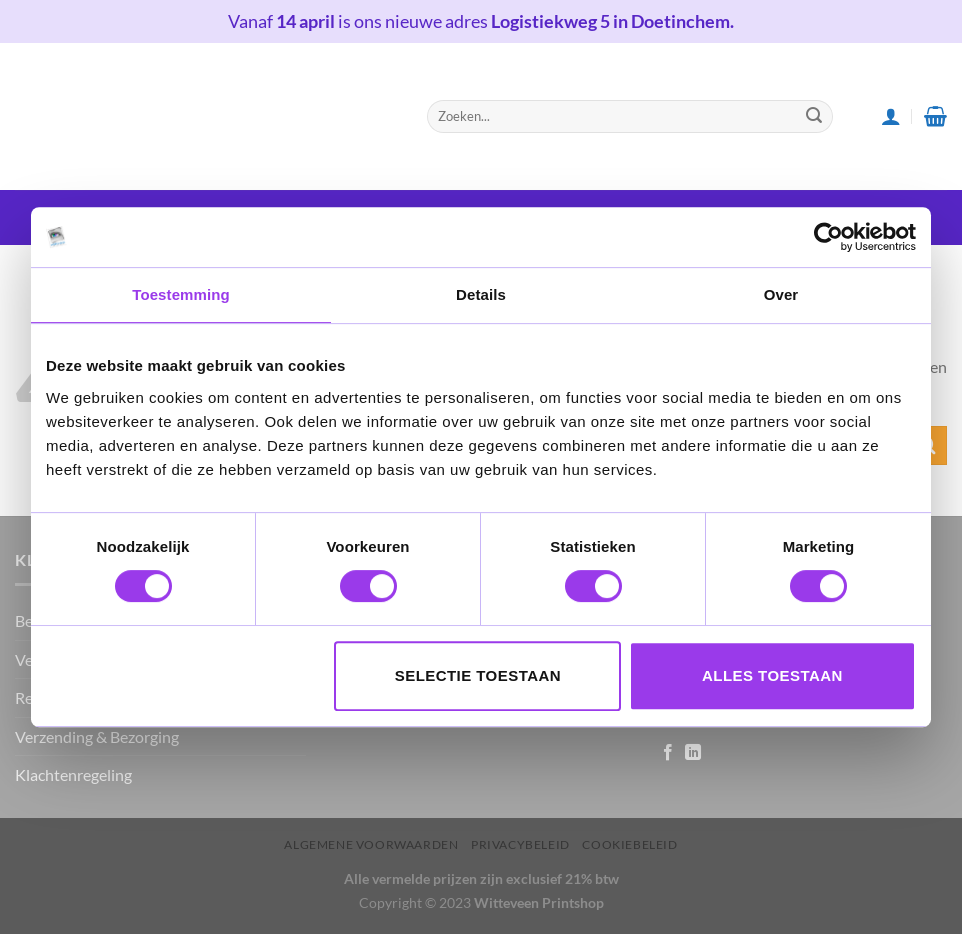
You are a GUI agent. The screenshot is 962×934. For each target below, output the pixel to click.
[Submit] (814, 116)
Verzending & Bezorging (97, 736)
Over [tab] (781, 294)
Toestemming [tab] (181, 294)
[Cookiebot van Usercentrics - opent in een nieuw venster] (828, 237)
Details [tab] (481, 294)
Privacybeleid (520, 844)
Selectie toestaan (478, 675)
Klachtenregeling (73, 774)
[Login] (891, 116)
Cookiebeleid (629, 844)
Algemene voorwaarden (371, 844)
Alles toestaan (772, 675)
